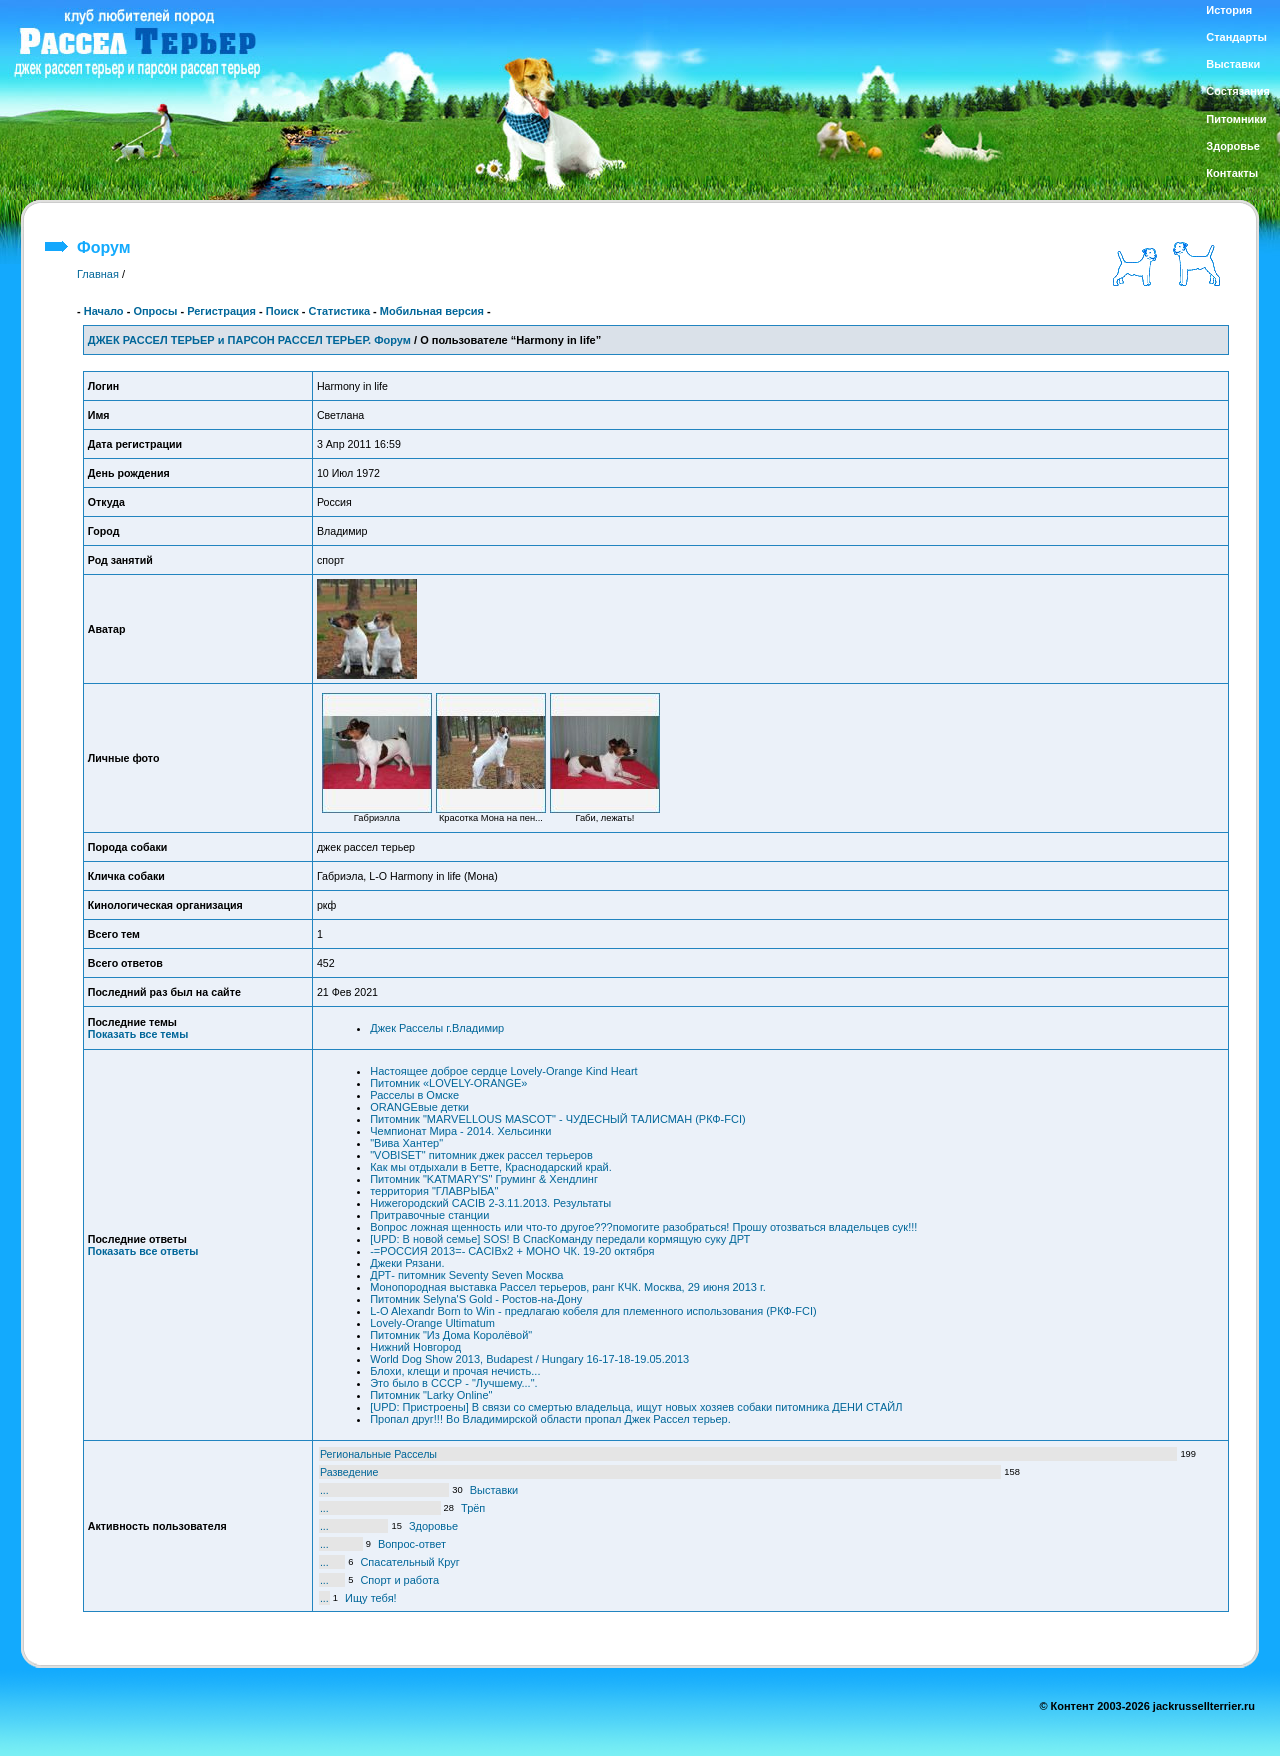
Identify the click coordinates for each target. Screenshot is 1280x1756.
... (324, 1490)
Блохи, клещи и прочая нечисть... (455, 1371)
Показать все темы (138, 1034)
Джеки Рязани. (407, 1263)
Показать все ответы (143, 1251)
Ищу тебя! (371, 1598)
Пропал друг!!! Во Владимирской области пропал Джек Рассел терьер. (550, 1419)
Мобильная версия (432, 311)
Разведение (349, 1472)
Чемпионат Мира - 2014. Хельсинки (460, 1131)
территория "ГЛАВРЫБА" (434, 1191)
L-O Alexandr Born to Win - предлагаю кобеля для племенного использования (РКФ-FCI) (593, 1311)
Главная (98, 274)
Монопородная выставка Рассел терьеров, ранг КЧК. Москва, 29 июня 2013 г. (567, 1287)
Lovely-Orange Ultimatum (432, 1323)
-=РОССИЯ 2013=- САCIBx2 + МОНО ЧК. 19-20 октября (512, 1251)
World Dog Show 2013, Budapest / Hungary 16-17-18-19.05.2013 (529, 1359)
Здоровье (433, 1526)
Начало (104, 311)
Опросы (155, 311)
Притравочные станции (429, 1215)
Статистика (340, 311)
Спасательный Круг (409, 1562)
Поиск (282, 311)
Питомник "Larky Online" (431, 1395)
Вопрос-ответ (412, 1544)
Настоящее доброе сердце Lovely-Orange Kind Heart (503, 1071)
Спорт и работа (399, 1580)
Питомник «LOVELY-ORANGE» (448, 1083)
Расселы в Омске (414, 1095)
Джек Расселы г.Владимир (437, 1028)
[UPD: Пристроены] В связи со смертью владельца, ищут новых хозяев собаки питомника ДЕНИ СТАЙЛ (636, 1407)
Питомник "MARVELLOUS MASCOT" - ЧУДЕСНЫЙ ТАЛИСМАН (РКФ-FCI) (557, 1119)
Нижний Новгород (415, 1347)
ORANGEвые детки (419, 1107)
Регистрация (221, 311)
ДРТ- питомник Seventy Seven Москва (466, 1275)
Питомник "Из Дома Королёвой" (451, 1335)
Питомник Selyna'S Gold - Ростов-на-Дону (476, 1299)
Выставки (494, 1490)
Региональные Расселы (378, 1454)
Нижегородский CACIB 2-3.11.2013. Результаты (490, 1203)
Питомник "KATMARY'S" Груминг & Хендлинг (484, 1179)
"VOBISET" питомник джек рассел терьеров (481, 1155)
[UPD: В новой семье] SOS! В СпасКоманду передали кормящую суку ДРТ (560, 1239)
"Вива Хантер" (406, 1143)
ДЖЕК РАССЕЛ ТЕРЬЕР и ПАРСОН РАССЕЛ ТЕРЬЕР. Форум (249, 340)
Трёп (473, 1508)
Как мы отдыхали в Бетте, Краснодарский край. (491, 1167)
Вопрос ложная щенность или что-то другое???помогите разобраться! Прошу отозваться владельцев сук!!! (643, 1227)
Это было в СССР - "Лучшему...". (453, 1383)
